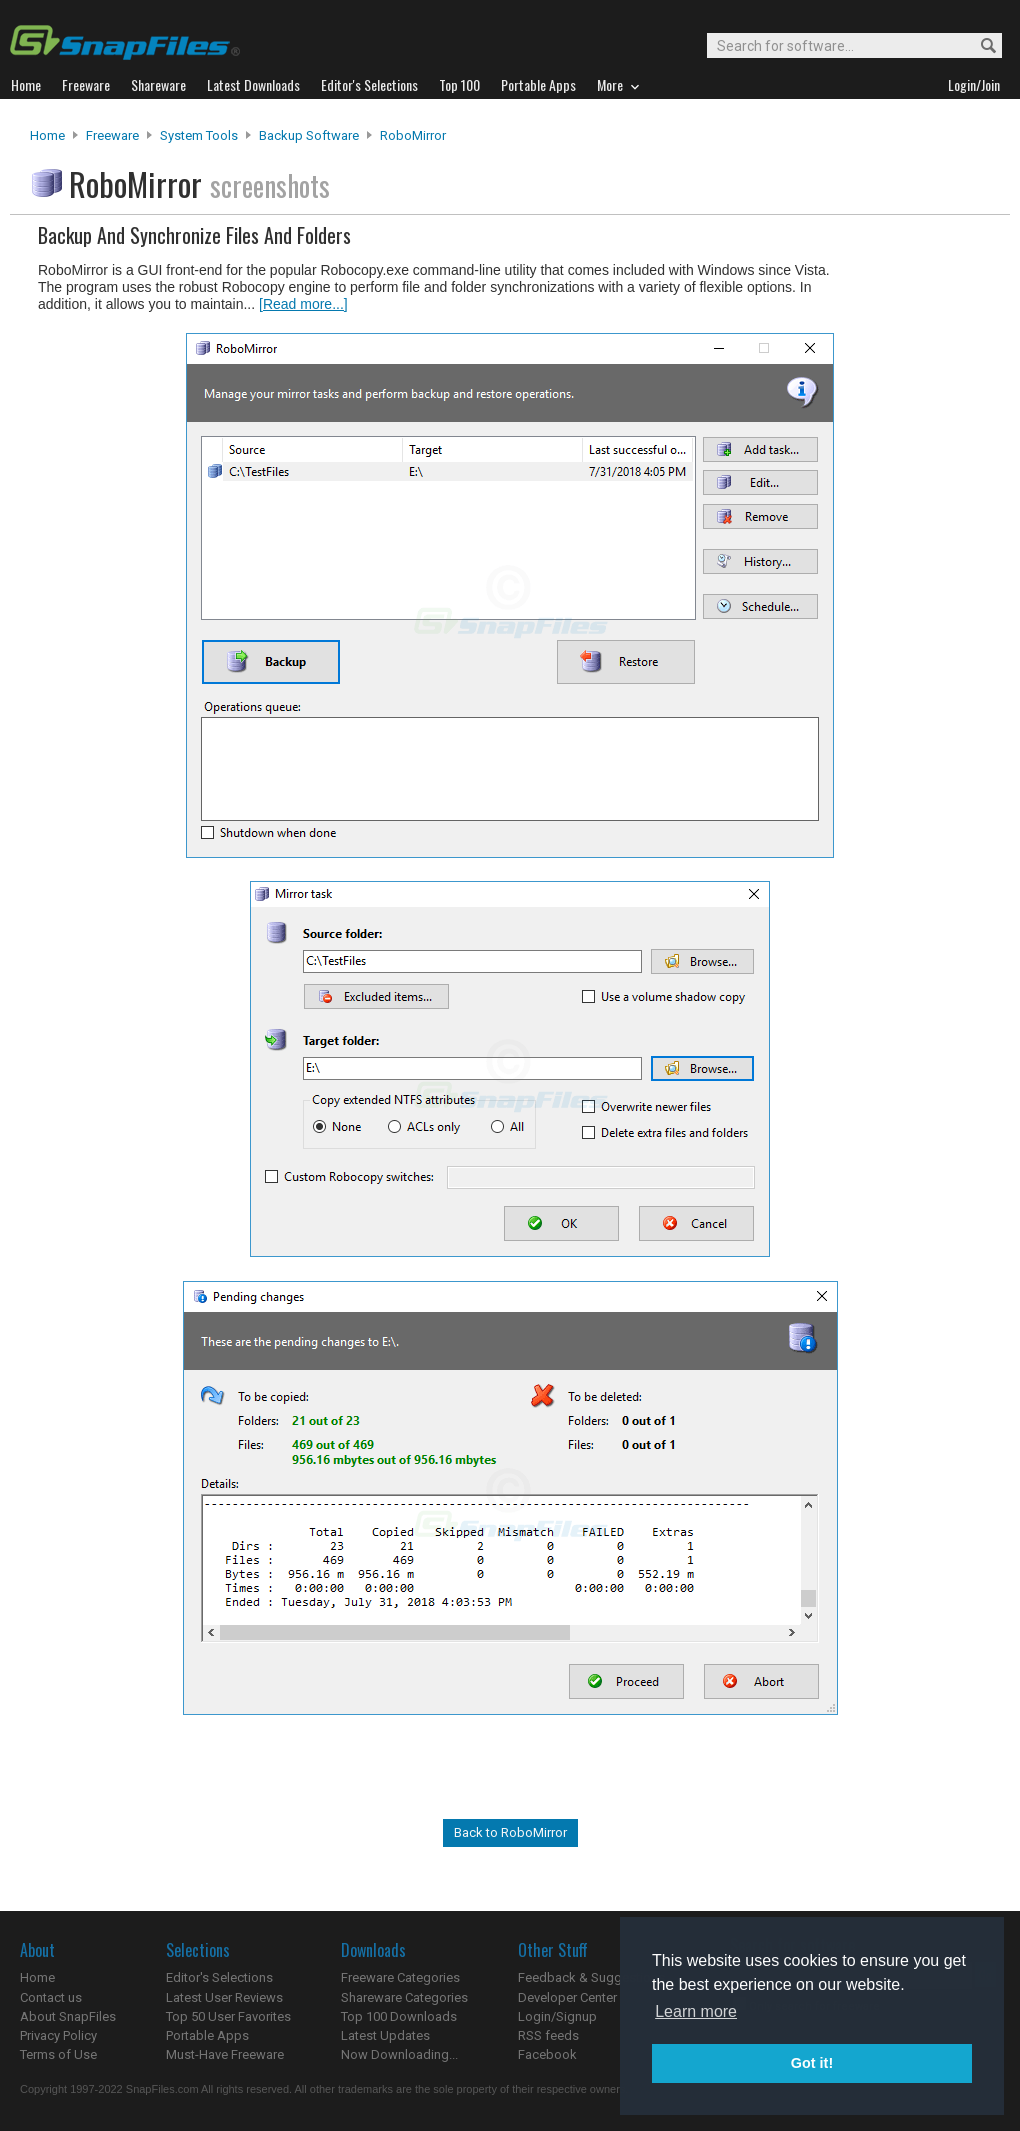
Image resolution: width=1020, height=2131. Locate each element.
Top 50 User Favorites (228, 2016)
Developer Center (567, 1997)
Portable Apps (207, 2035)
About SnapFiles (68, 2016)
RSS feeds (548, 2035)
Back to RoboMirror (510, 1832)
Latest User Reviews (224, 1997)
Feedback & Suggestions (591, 1977)
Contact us (51, 1997)
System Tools (199, 135)
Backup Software (309, 135)
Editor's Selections (219, 1977)
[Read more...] (303, 304)
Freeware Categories (400, 1977)
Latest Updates (385, 2035)
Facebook (547, 2054)
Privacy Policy (58, 2035)
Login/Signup (557, 2016)
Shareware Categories (404, 1997)
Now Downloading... (399, 2054)
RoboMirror (413, 135)
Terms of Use (58, 2054)
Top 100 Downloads (399, 2016)
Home (47, 135)
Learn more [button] (696, 2011)
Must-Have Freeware (225, 2054)
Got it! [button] (812, 2063)
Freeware (112, 135)
